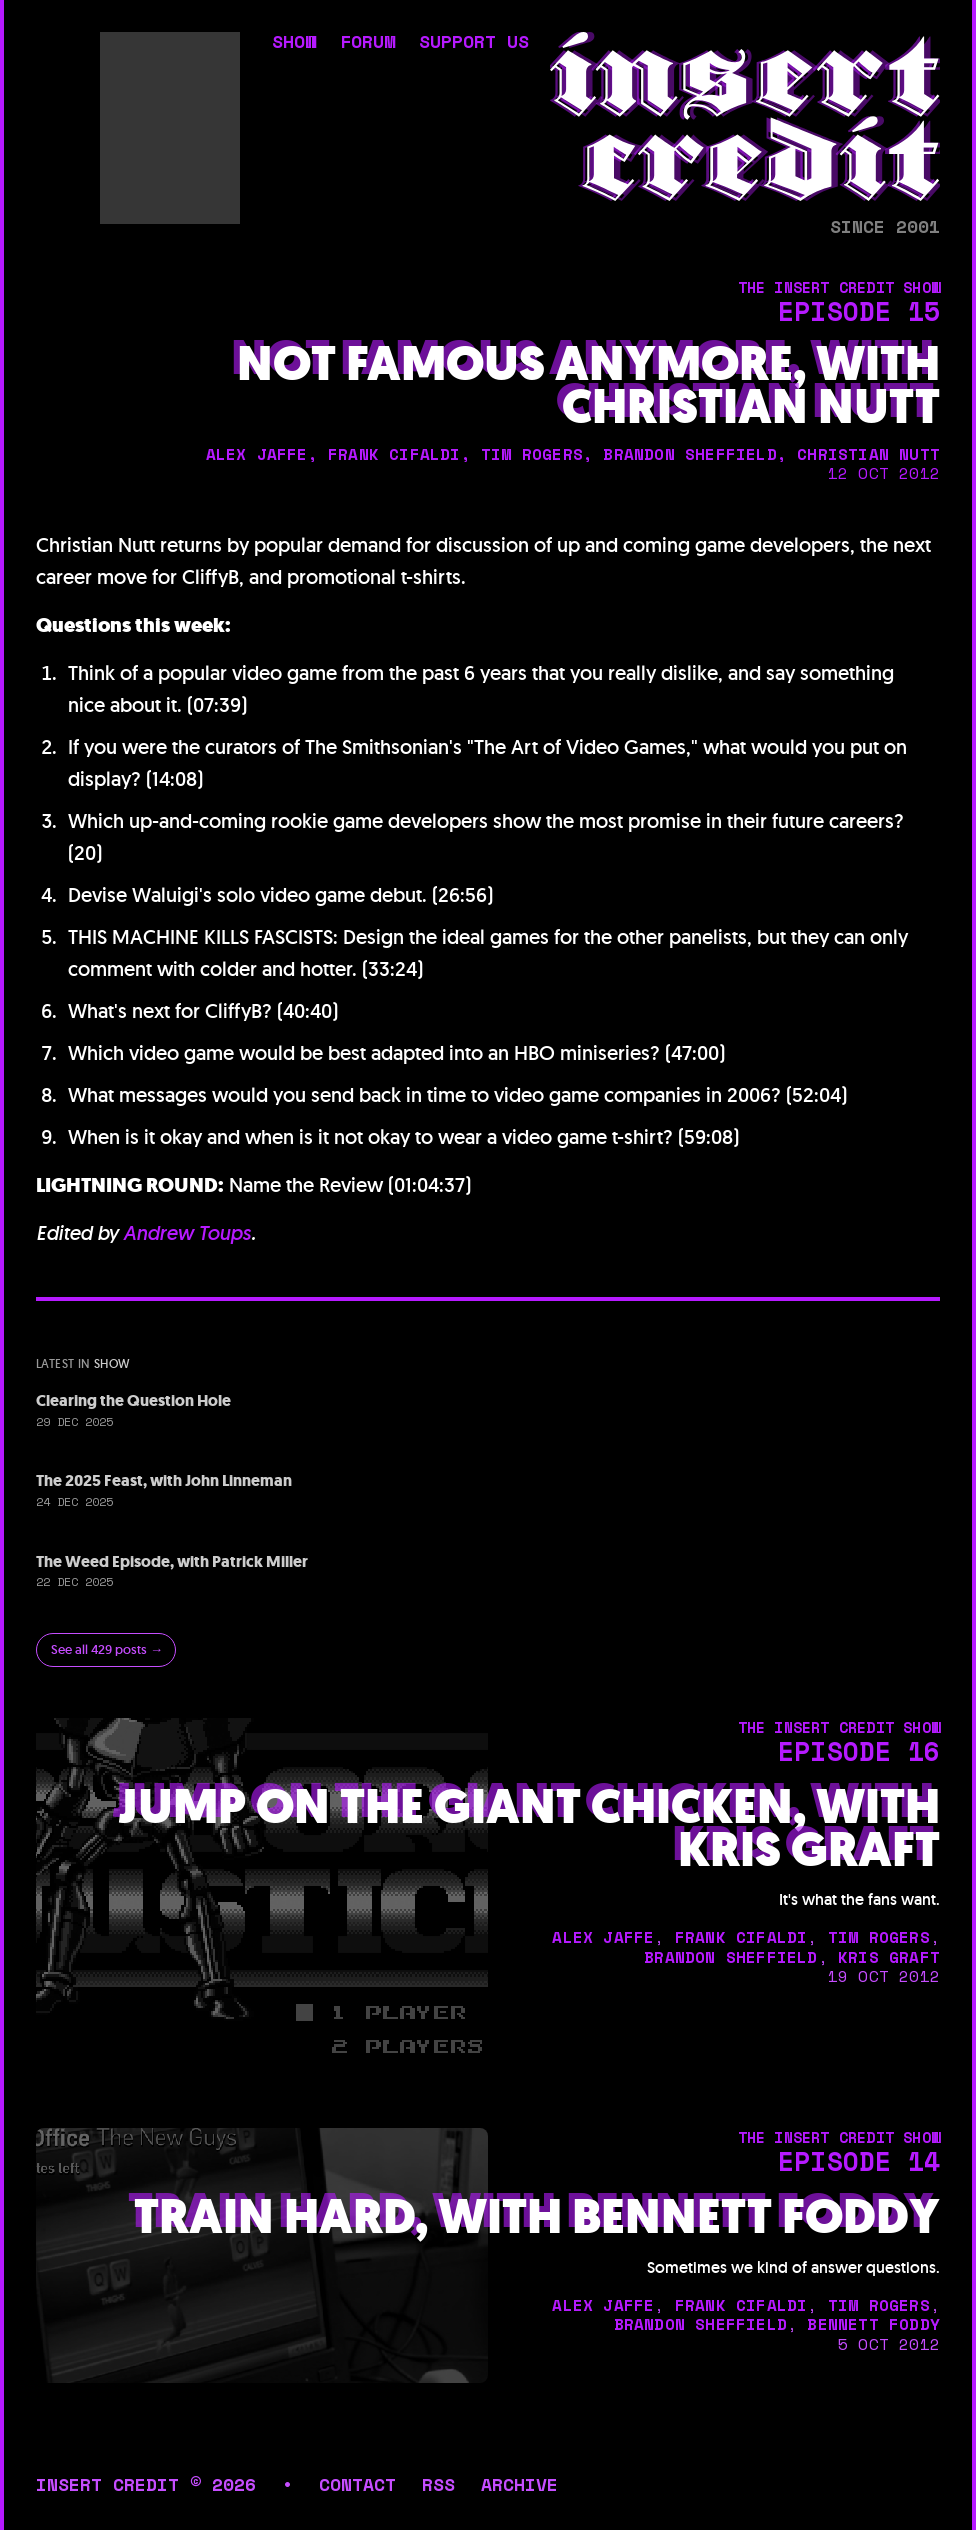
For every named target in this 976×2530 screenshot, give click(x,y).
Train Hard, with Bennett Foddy (537, 2217)
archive (519, 2484)
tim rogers (532, 454)
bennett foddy (873, 2324)
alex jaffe (257, 454)
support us (474, 43)
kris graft (889, 1957)
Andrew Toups (187, 1233)
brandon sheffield (689, 454)
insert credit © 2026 (146, 2484)
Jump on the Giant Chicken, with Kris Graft (529, 1828)
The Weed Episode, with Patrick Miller (172, 1561)
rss (438, 2484)
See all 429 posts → (107, 1649)
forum (367, 43)
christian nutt (868, 454)
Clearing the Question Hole (133, 1400)
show (294, 43)
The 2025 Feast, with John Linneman (164, 1480)
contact (357, 2484)
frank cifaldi (394, 454)
